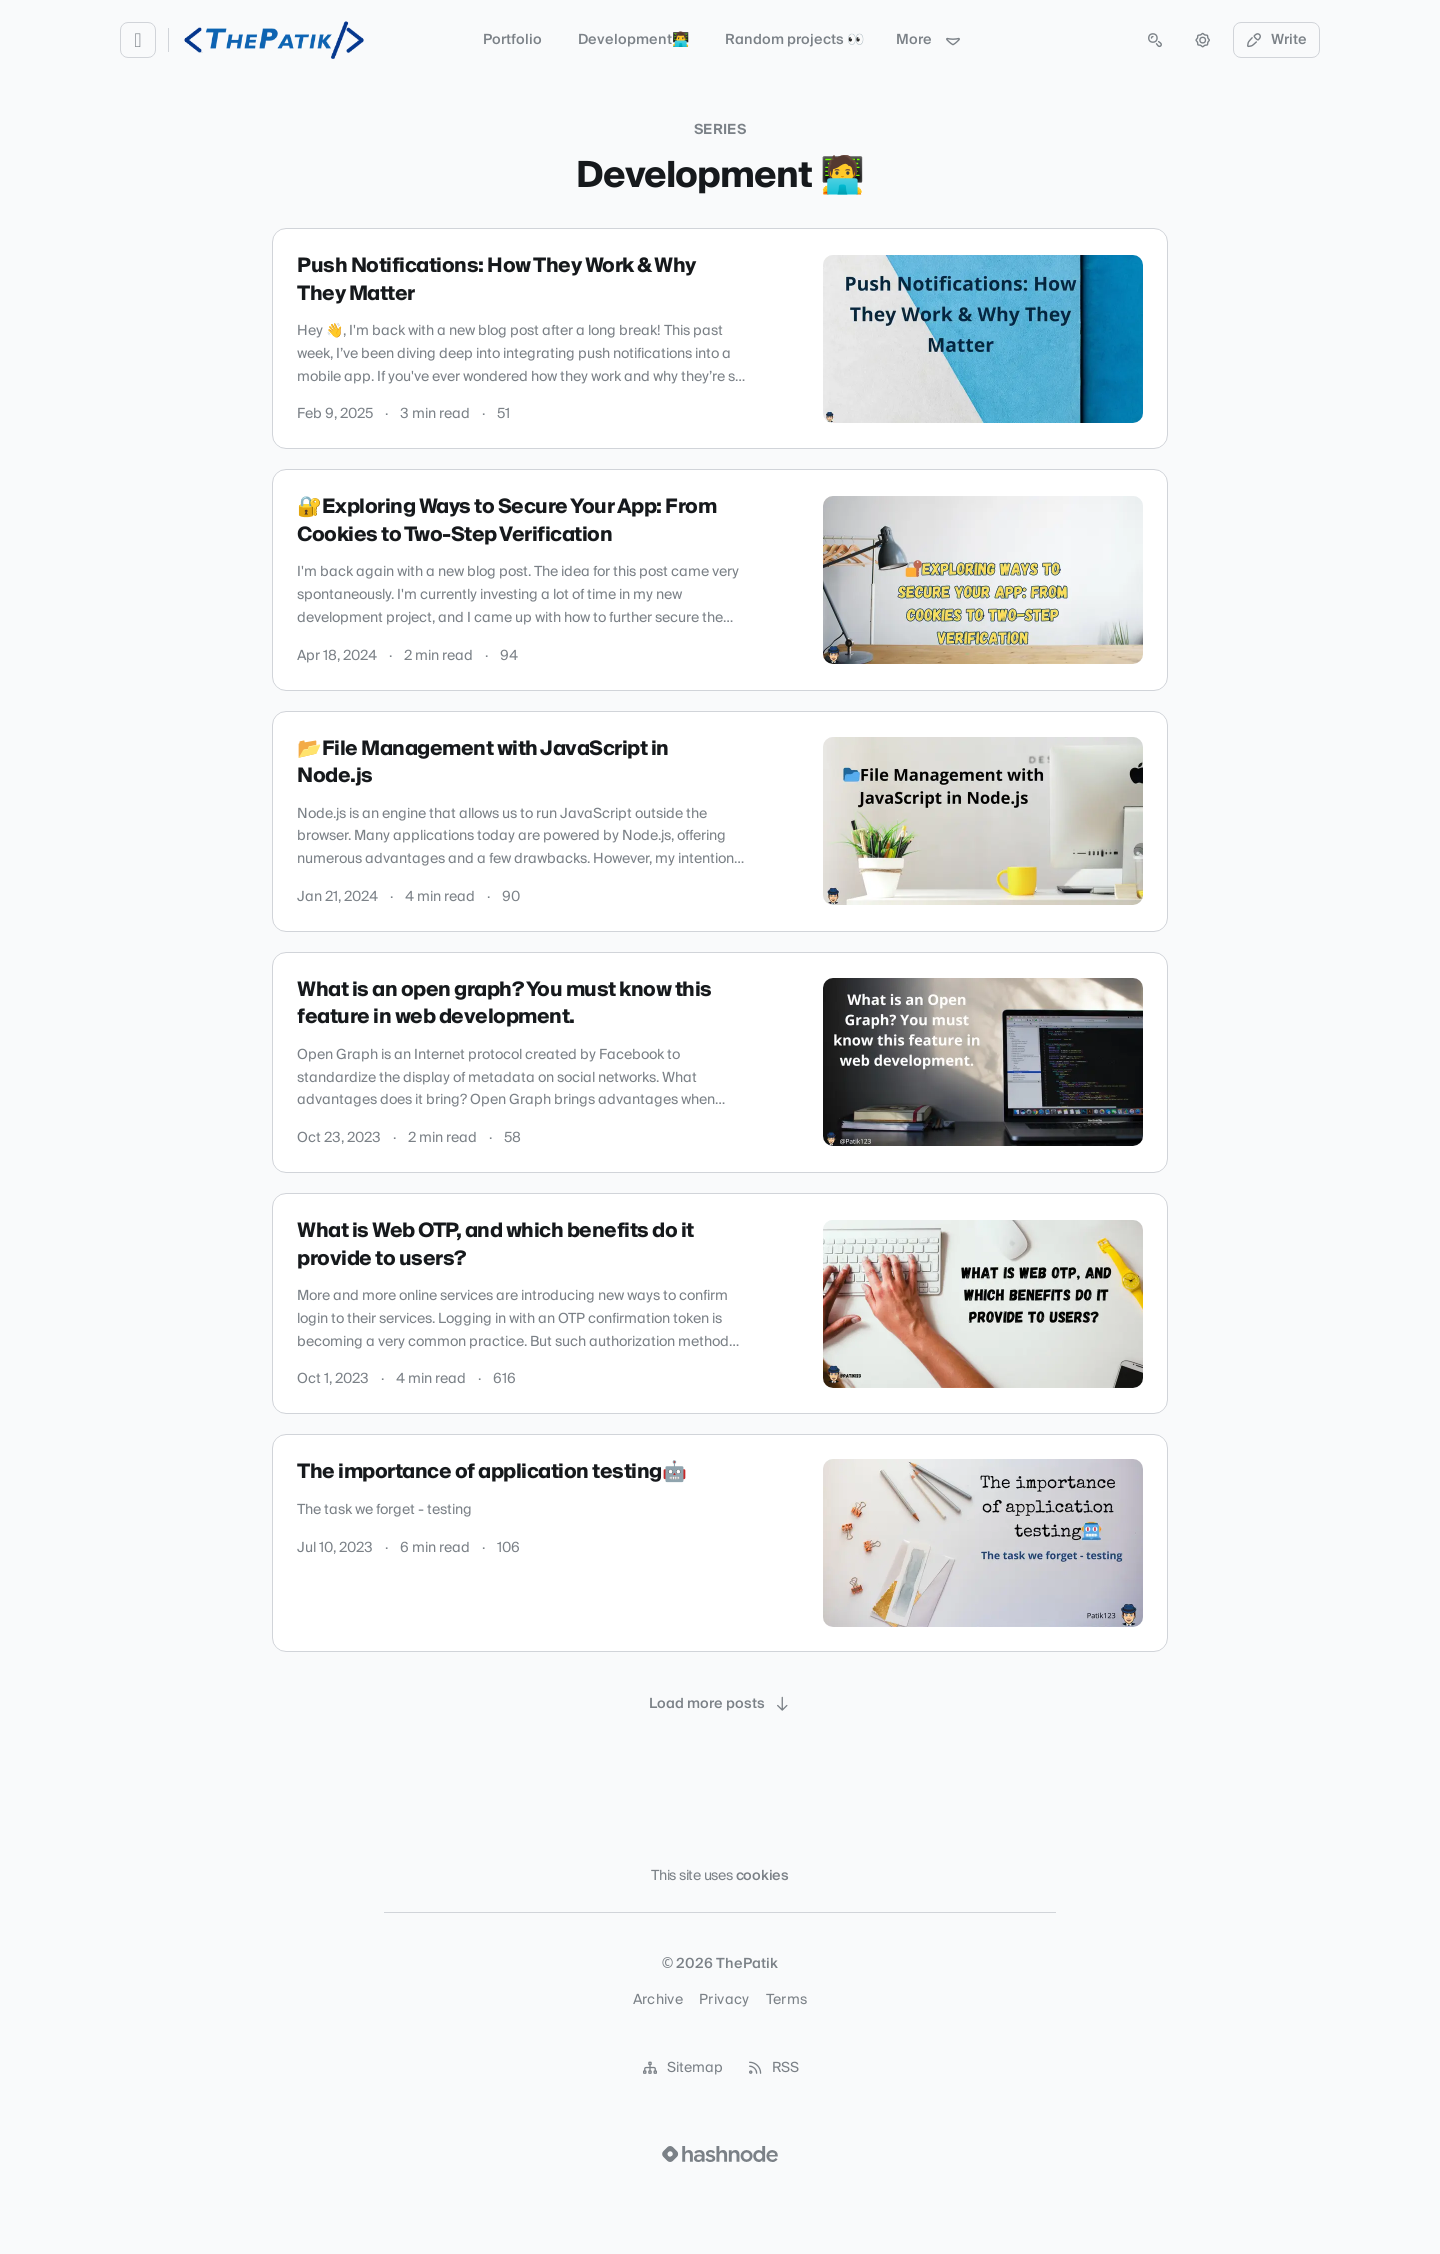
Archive (658, 2000)
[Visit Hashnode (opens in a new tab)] (720, 2154)
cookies (762, 1876)
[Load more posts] (720, 1704)
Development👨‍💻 (633, 40)
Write (1277, 40)
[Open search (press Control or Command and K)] (1155, 40)
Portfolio (512, 40)
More (929, 40)
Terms (787, 2000)
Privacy (724, 2000)
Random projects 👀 (794, 40)
